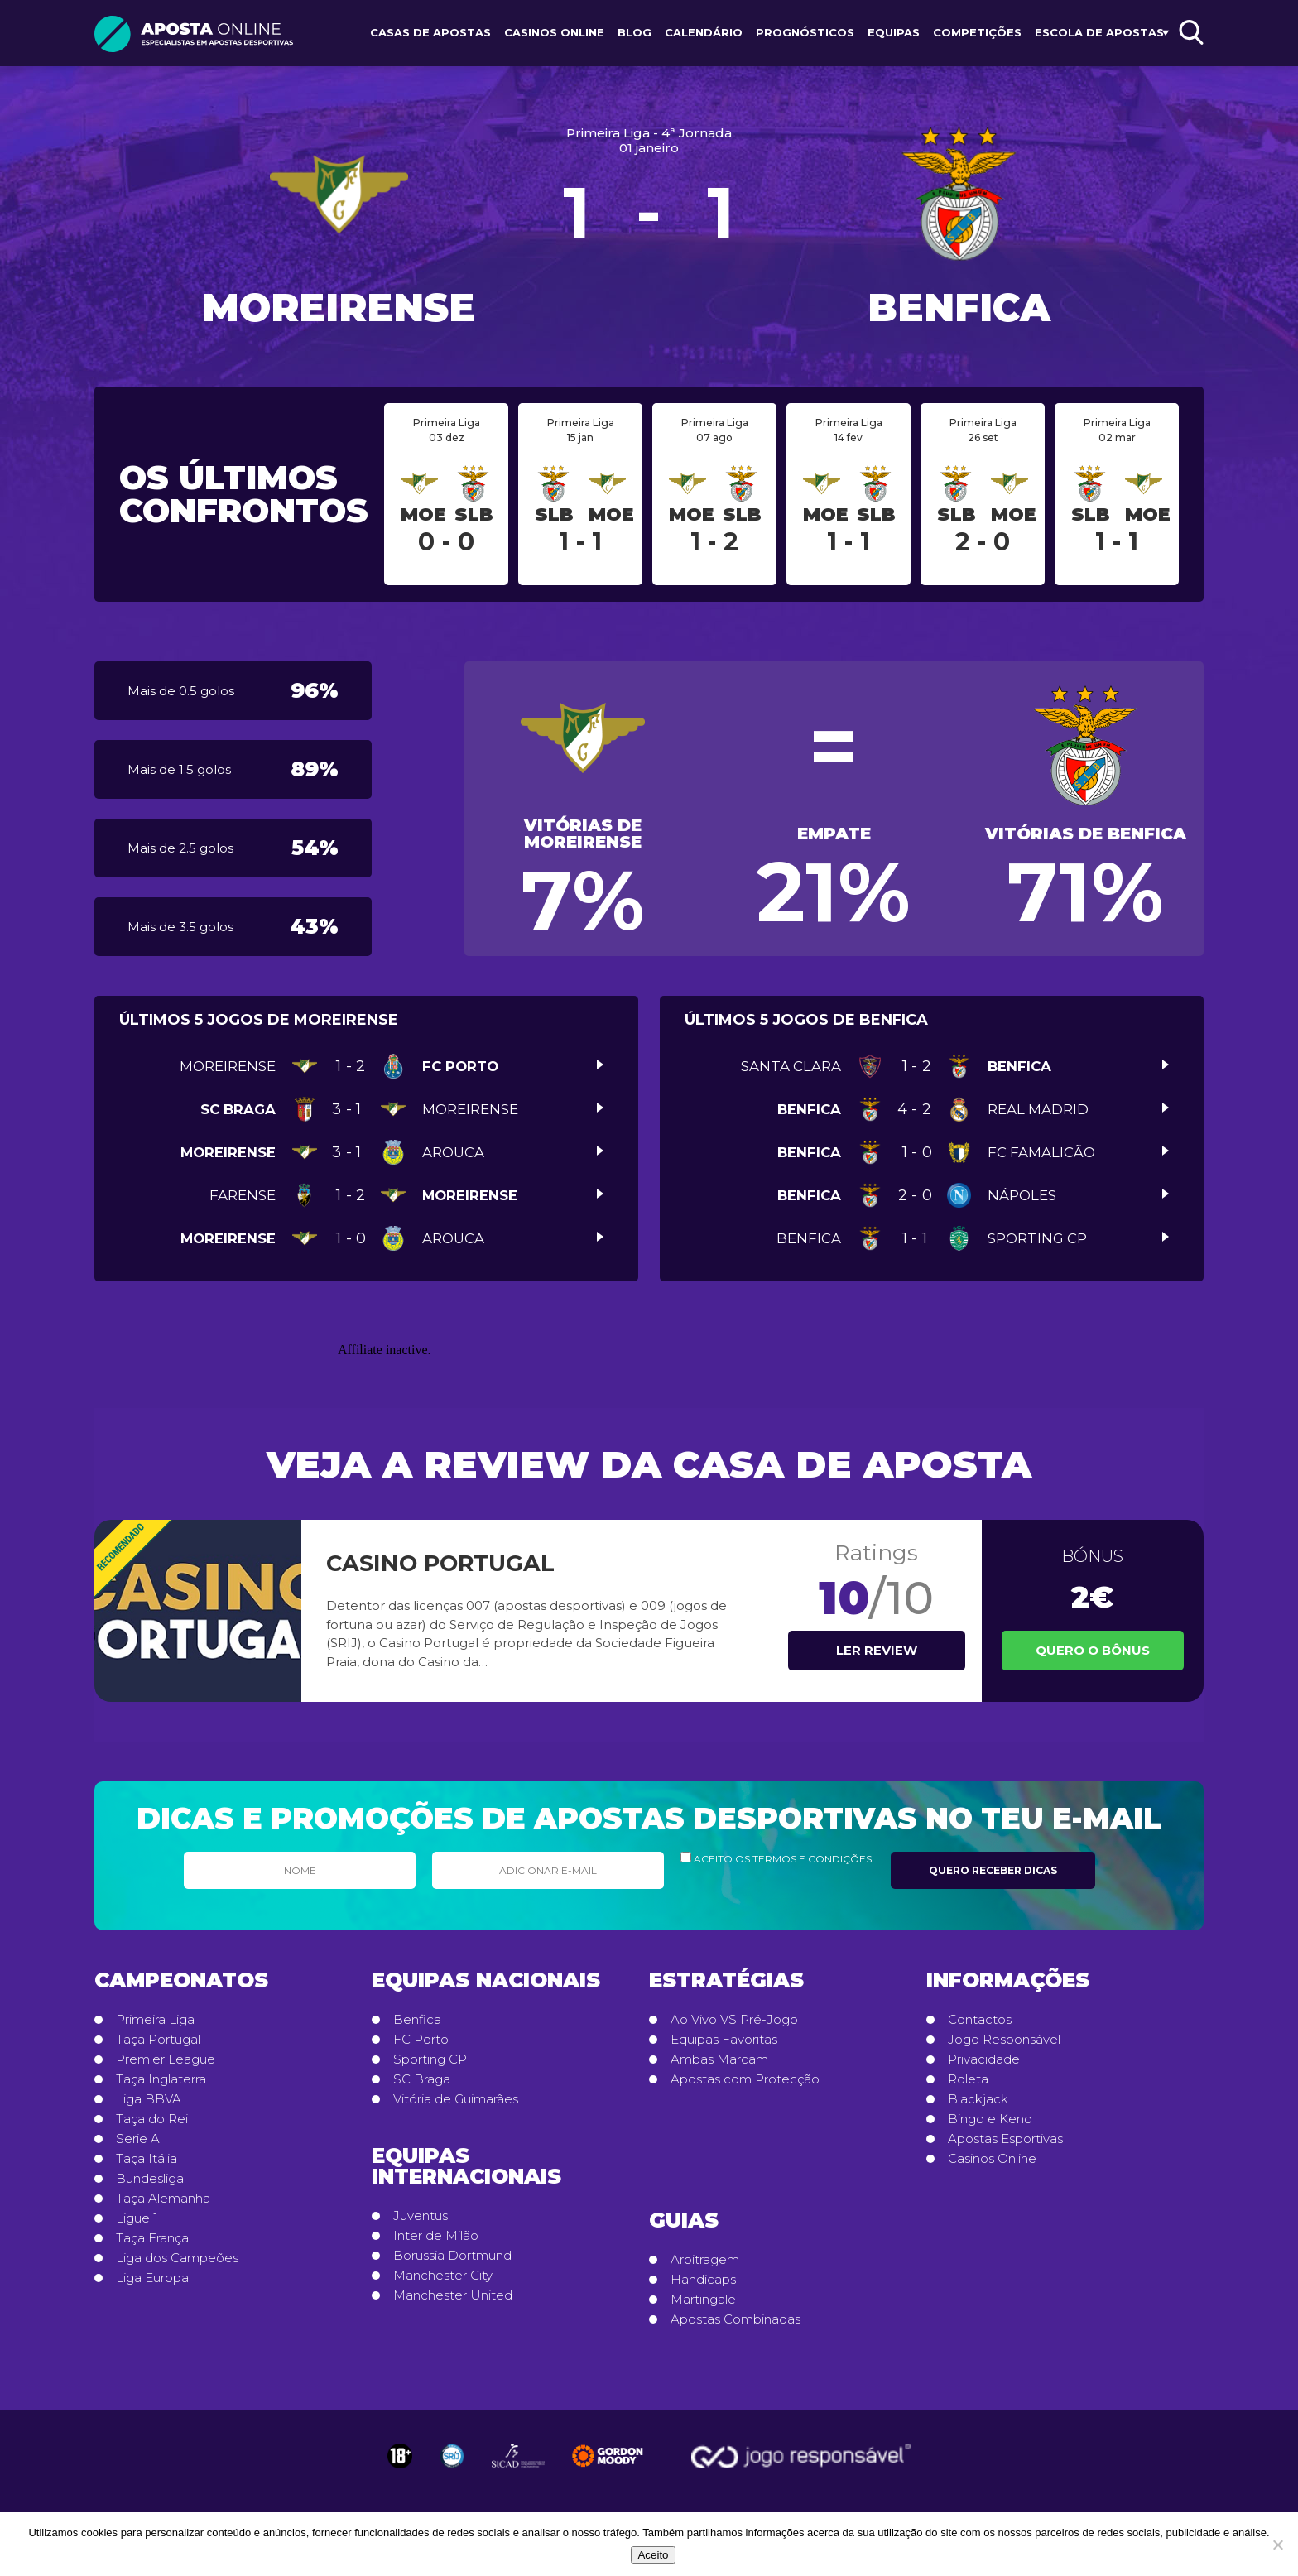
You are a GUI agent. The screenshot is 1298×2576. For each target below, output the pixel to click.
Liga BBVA (148, 2099)
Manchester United (452, 2295)
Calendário (704, 32)
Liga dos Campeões (177, 2258)
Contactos (980, 2019)
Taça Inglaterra (161, 2079)
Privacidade (984, 2059)
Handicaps (703, 2279)
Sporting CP (430, 2059)
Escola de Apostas (1099, 32)
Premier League (165, 2059)
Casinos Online (554, 32)
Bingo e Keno (990, 2119)
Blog (634, 32)
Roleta (968, 2079)
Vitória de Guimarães (455, 2099)
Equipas (894, 32)
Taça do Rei (152, 2119)
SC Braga (421, 2079)
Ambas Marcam (719, 2059)
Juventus (420, 2215)
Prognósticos (805, 32)
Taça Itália (146, 2158)
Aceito (652, 2555)
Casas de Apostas (430, 32)
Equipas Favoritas (724, 2039)
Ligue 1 (137, 2218)
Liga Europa (152, 2278)
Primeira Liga (155, 2019)
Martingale (703, 2299)
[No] (1277, 2544)
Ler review (876, 1650)
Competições (977, 32)
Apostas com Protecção (745, 2079)
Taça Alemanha (163, 2198)
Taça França (152, 2238)
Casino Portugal (440, 1563)
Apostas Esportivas (1005, 2138)
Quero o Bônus (1093, 1650)
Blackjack (978, 2099)
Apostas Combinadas (735, 2319)
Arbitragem (705, 2259)
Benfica (417, 2019)
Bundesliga (150, 2178)
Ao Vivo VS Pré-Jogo (734, 2019)
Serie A (138, 2138)
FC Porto (421, 2039)
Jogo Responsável (1004, 2039)
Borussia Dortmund (452, 2255)
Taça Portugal (158, 2039)
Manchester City (443, 2275)
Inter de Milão (435, 2235)
